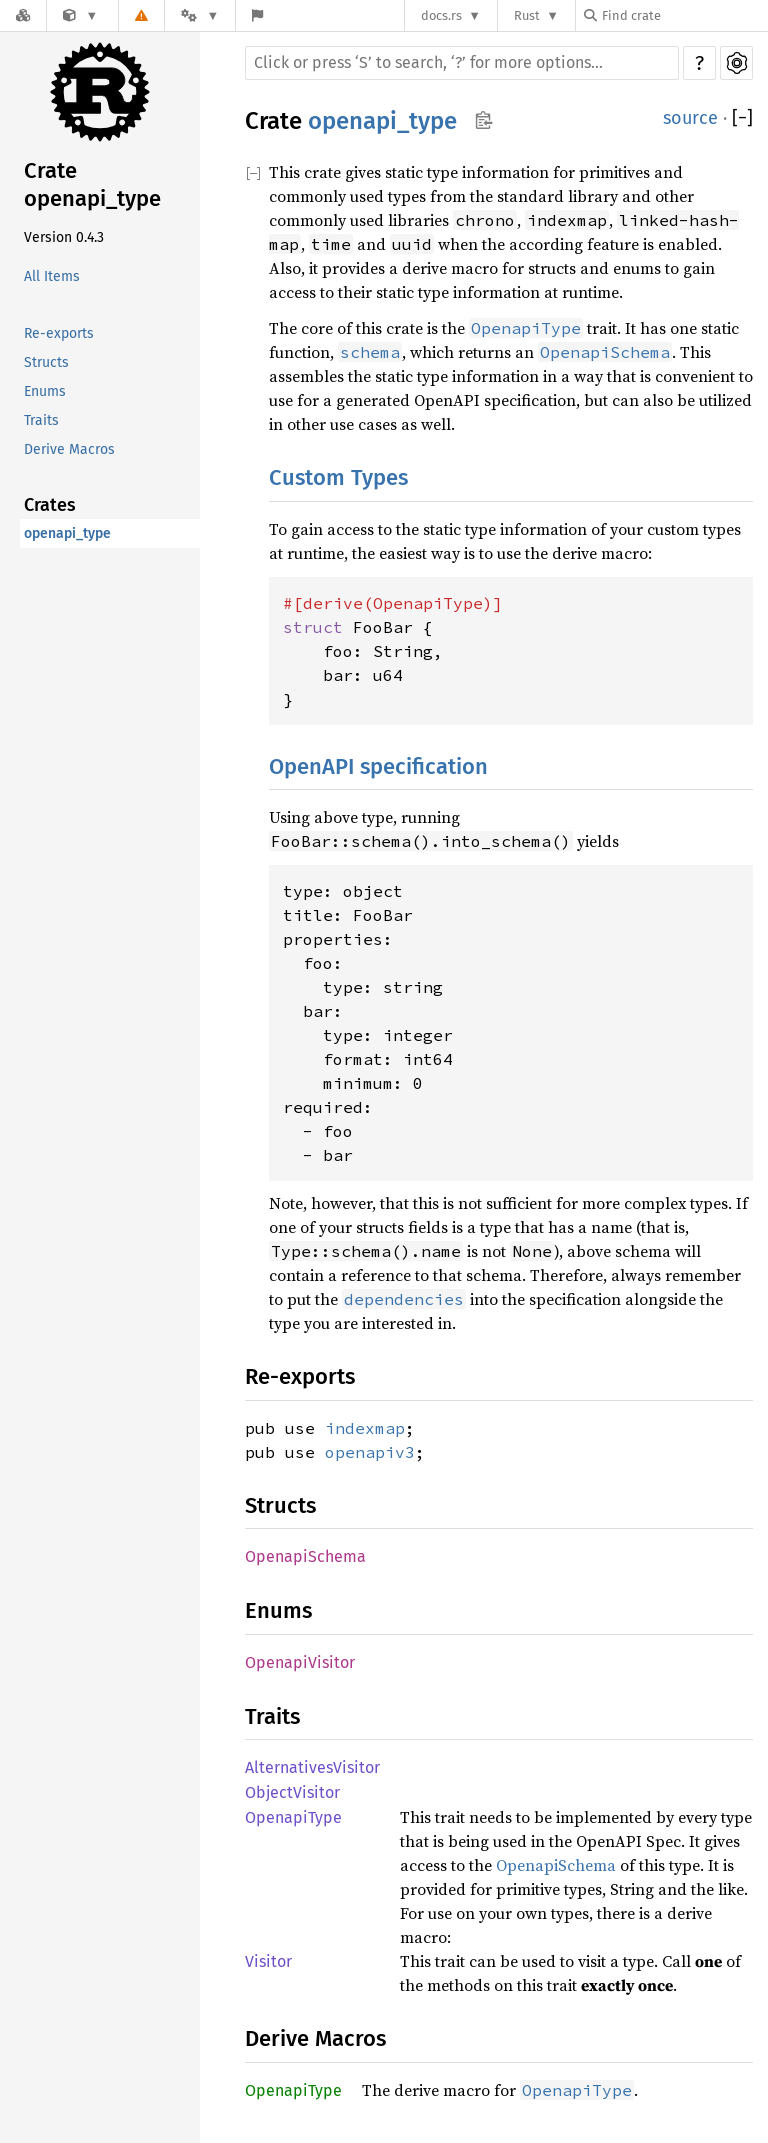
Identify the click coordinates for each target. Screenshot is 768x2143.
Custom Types (338, 477)
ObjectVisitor (292, 1792)
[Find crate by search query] (684, 15)
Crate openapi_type (92, 184)
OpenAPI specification (378, 766)
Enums (45, 391)
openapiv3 (370, 1452)
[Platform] (200, 15)
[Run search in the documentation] (462, 63)
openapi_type (67, 533)
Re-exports (59, 333)
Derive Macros (69, 449)
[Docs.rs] (23, 15)
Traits (41, 420)
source (690, 118)
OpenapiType (293, 1817)
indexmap (365, 1428)
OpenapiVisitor (300, 1662)
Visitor (268, 1961)
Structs (46, 362)
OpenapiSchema (305, 1556)
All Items (52, 276)
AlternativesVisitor (312, 1767)
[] (742, 118)
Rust (527, 15)
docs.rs (441, 15)
